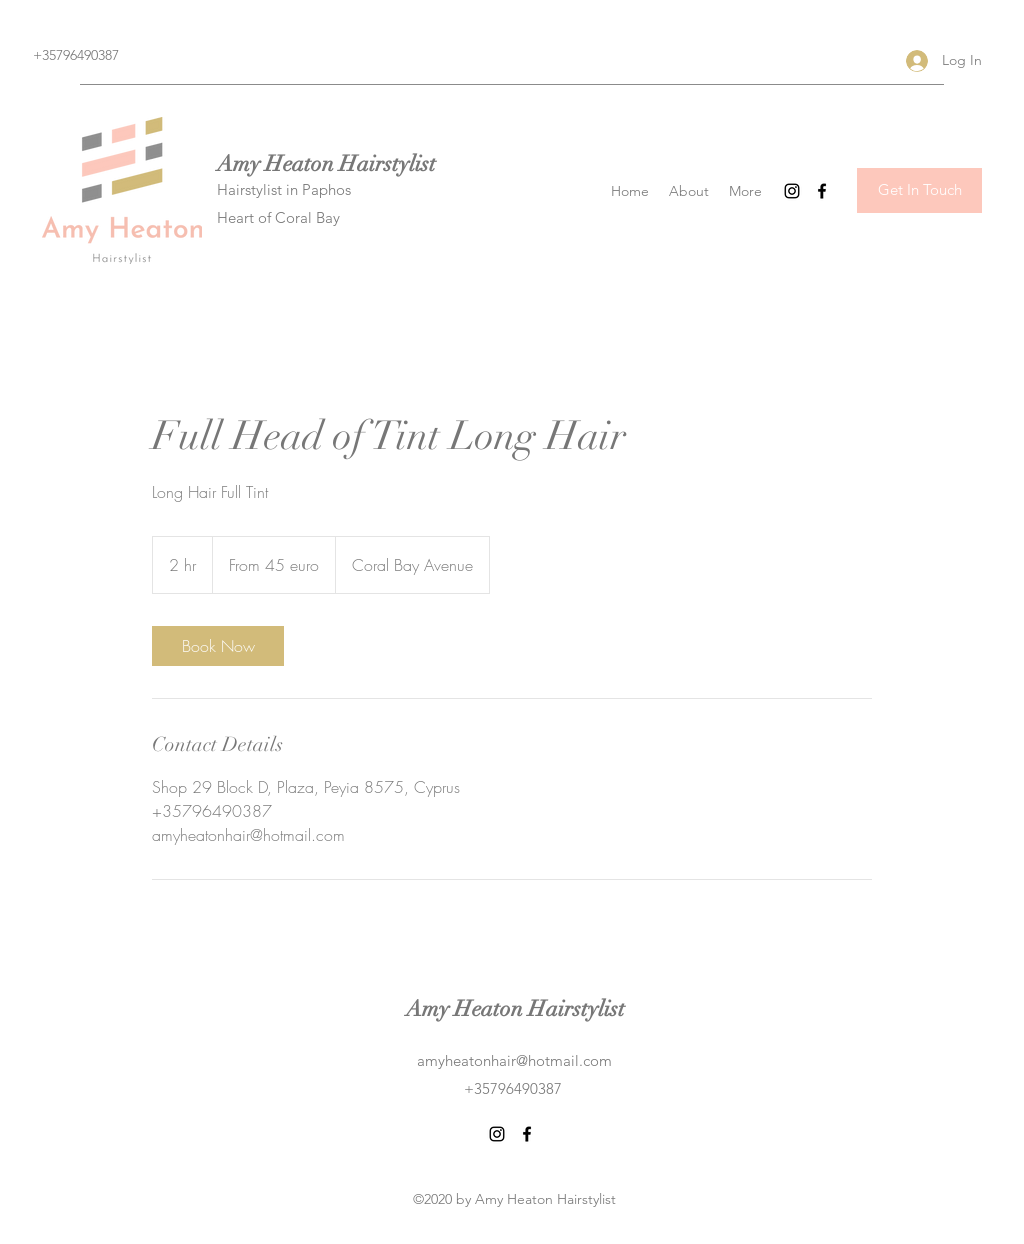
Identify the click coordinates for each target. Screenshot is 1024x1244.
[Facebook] (822, 191)
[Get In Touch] (919, 190)
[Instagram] (792, 191)
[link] (218, 646)
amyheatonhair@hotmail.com (514, 1060)
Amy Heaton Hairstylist (326, 163)
